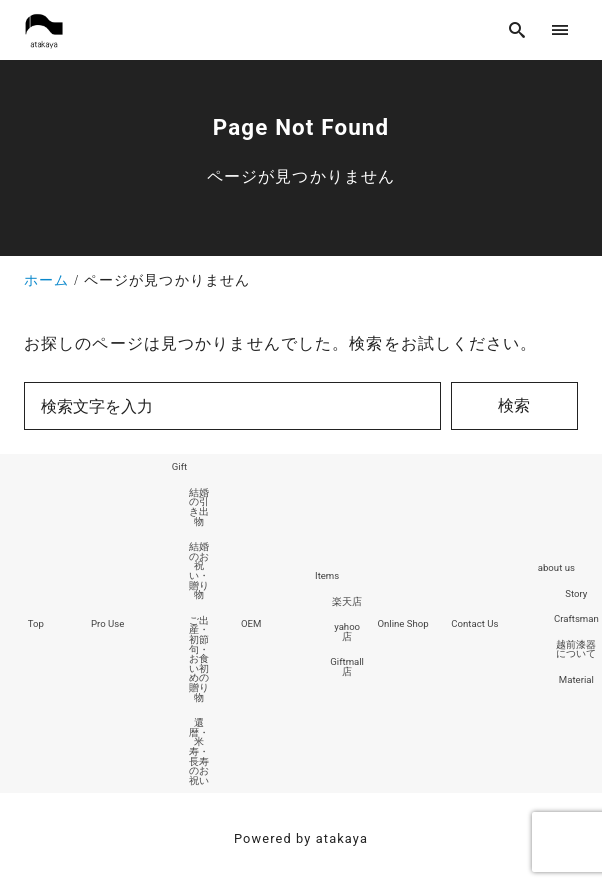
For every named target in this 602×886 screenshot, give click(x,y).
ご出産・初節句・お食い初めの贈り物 (199, 659)
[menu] (560, 29)
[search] (517, 29)
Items (327, 575)
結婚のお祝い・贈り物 (199, 570)
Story (576, 593)
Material (576, 679)
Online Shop (402, 623)
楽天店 (347, 601)
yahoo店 (347, 631)
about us (556, 567)
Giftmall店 (347, 666)
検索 (514, 405)
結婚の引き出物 (199, 507)
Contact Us (474, 623)
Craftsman (576, 618)
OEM (251, 623)
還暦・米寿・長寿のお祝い (199, 751)
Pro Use (107, 623)
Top (36, 623)
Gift (179, 466)
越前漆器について (576, 649)
